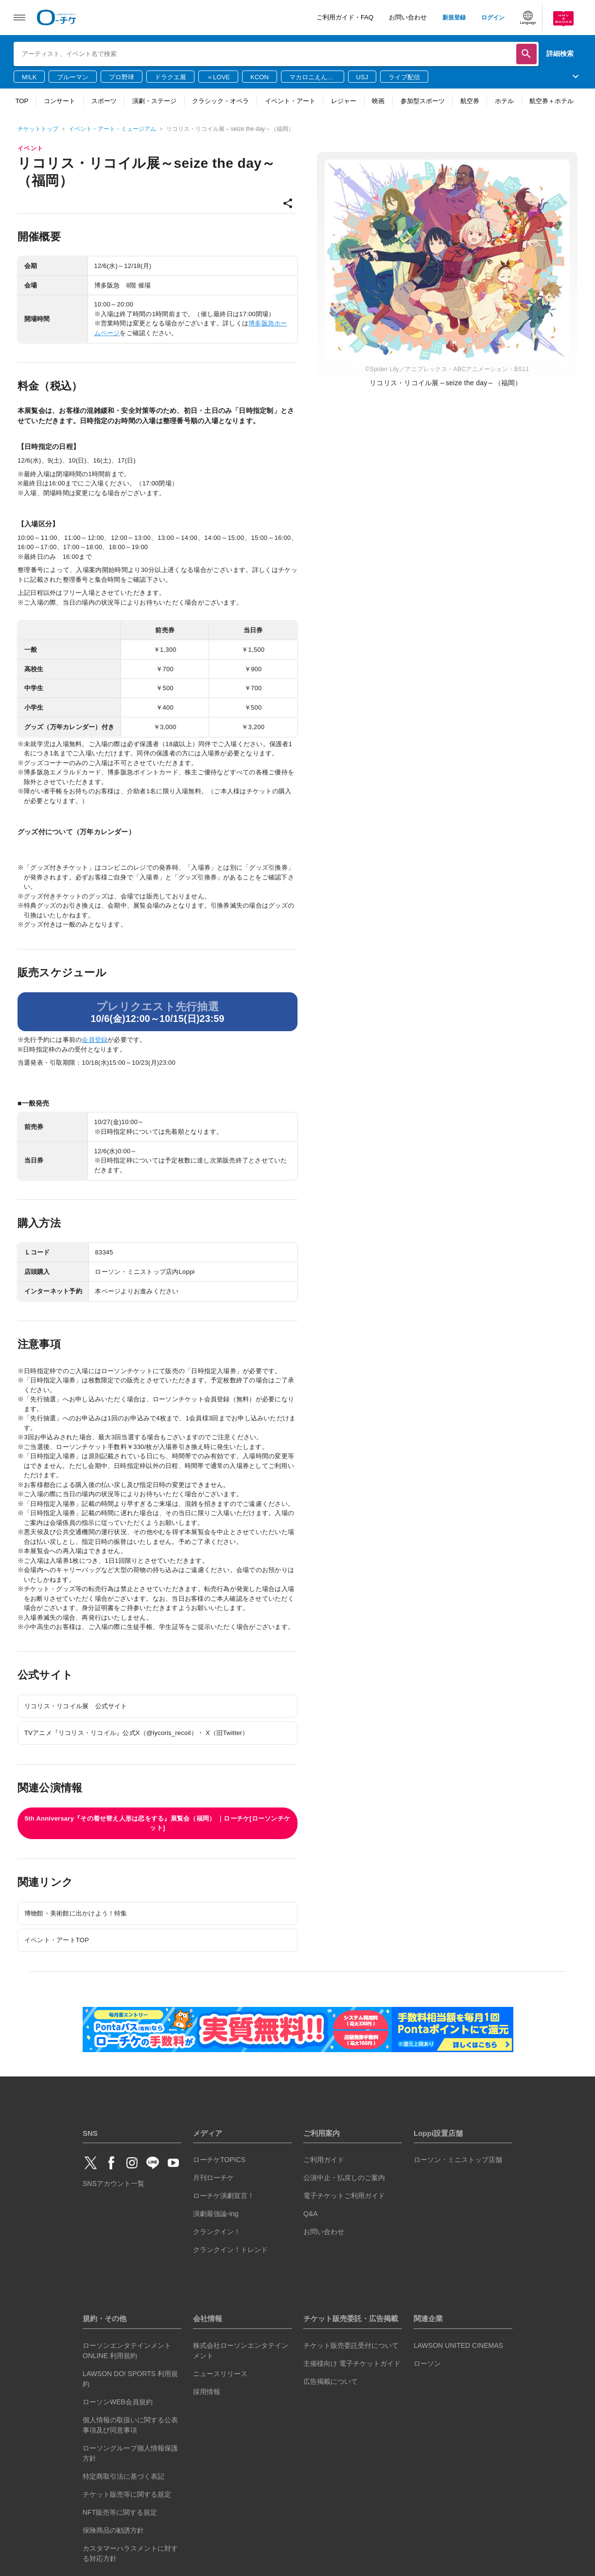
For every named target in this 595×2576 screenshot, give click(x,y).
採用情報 (206, 2392)
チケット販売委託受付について (351, 2345)
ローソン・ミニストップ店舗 (458, 2160)
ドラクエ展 (170, 77)
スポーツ (104, 101)
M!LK (29, 77)
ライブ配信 (404, 77)
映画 (378, 101)
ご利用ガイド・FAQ (344, 17)
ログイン (493, 17)
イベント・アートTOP (56, 1940)
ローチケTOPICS (219, 2160)
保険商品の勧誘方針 (113, 2530)
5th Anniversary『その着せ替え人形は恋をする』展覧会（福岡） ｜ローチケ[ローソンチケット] (157, 1823)
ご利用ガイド (323, 2160)
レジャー (343, 101)
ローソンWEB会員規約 (118, 2402)
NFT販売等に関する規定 (120, 2512)
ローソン (427, 2363)
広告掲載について (330, 2381)
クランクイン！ (217, 2232)
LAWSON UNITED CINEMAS (458, 2345)
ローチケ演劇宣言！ (223, 2196)
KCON (259, 77)
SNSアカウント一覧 (113, 2183)
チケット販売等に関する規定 (127, 2494)
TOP (22, 101)
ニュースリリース (220, 2374)
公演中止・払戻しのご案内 (344, 2178)
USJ (362, 77)
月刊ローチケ (213, 2178)
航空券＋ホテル (551, 101)
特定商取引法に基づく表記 (123, 2476)
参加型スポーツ (423, 101)
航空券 (469, 101)
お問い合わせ (408, 17)
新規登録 (454, 17)
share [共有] (288, 203)
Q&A (310, 2214)
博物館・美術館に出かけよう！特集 (75, 1913)
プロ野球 (121, 77)
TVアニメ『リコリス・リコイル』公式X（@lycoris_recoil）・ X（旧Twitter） (136, 1732)
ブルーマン (72, 77)
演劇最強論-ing (215, 2214)
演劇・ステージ (154, 101)
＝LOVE (218, 77)
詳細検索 (560, 53)
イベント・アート (290, 101)
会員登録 (94, 1039)
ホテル (504, 101)
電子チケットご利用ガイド (344, 2196)
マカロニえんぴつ (311, 77)
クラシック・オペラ (220, 101)
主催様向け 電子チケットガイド (352, 2363)
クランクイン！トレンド (230, 2250)
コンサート (59, 101)
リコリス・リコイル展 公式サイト (75, 1706)
